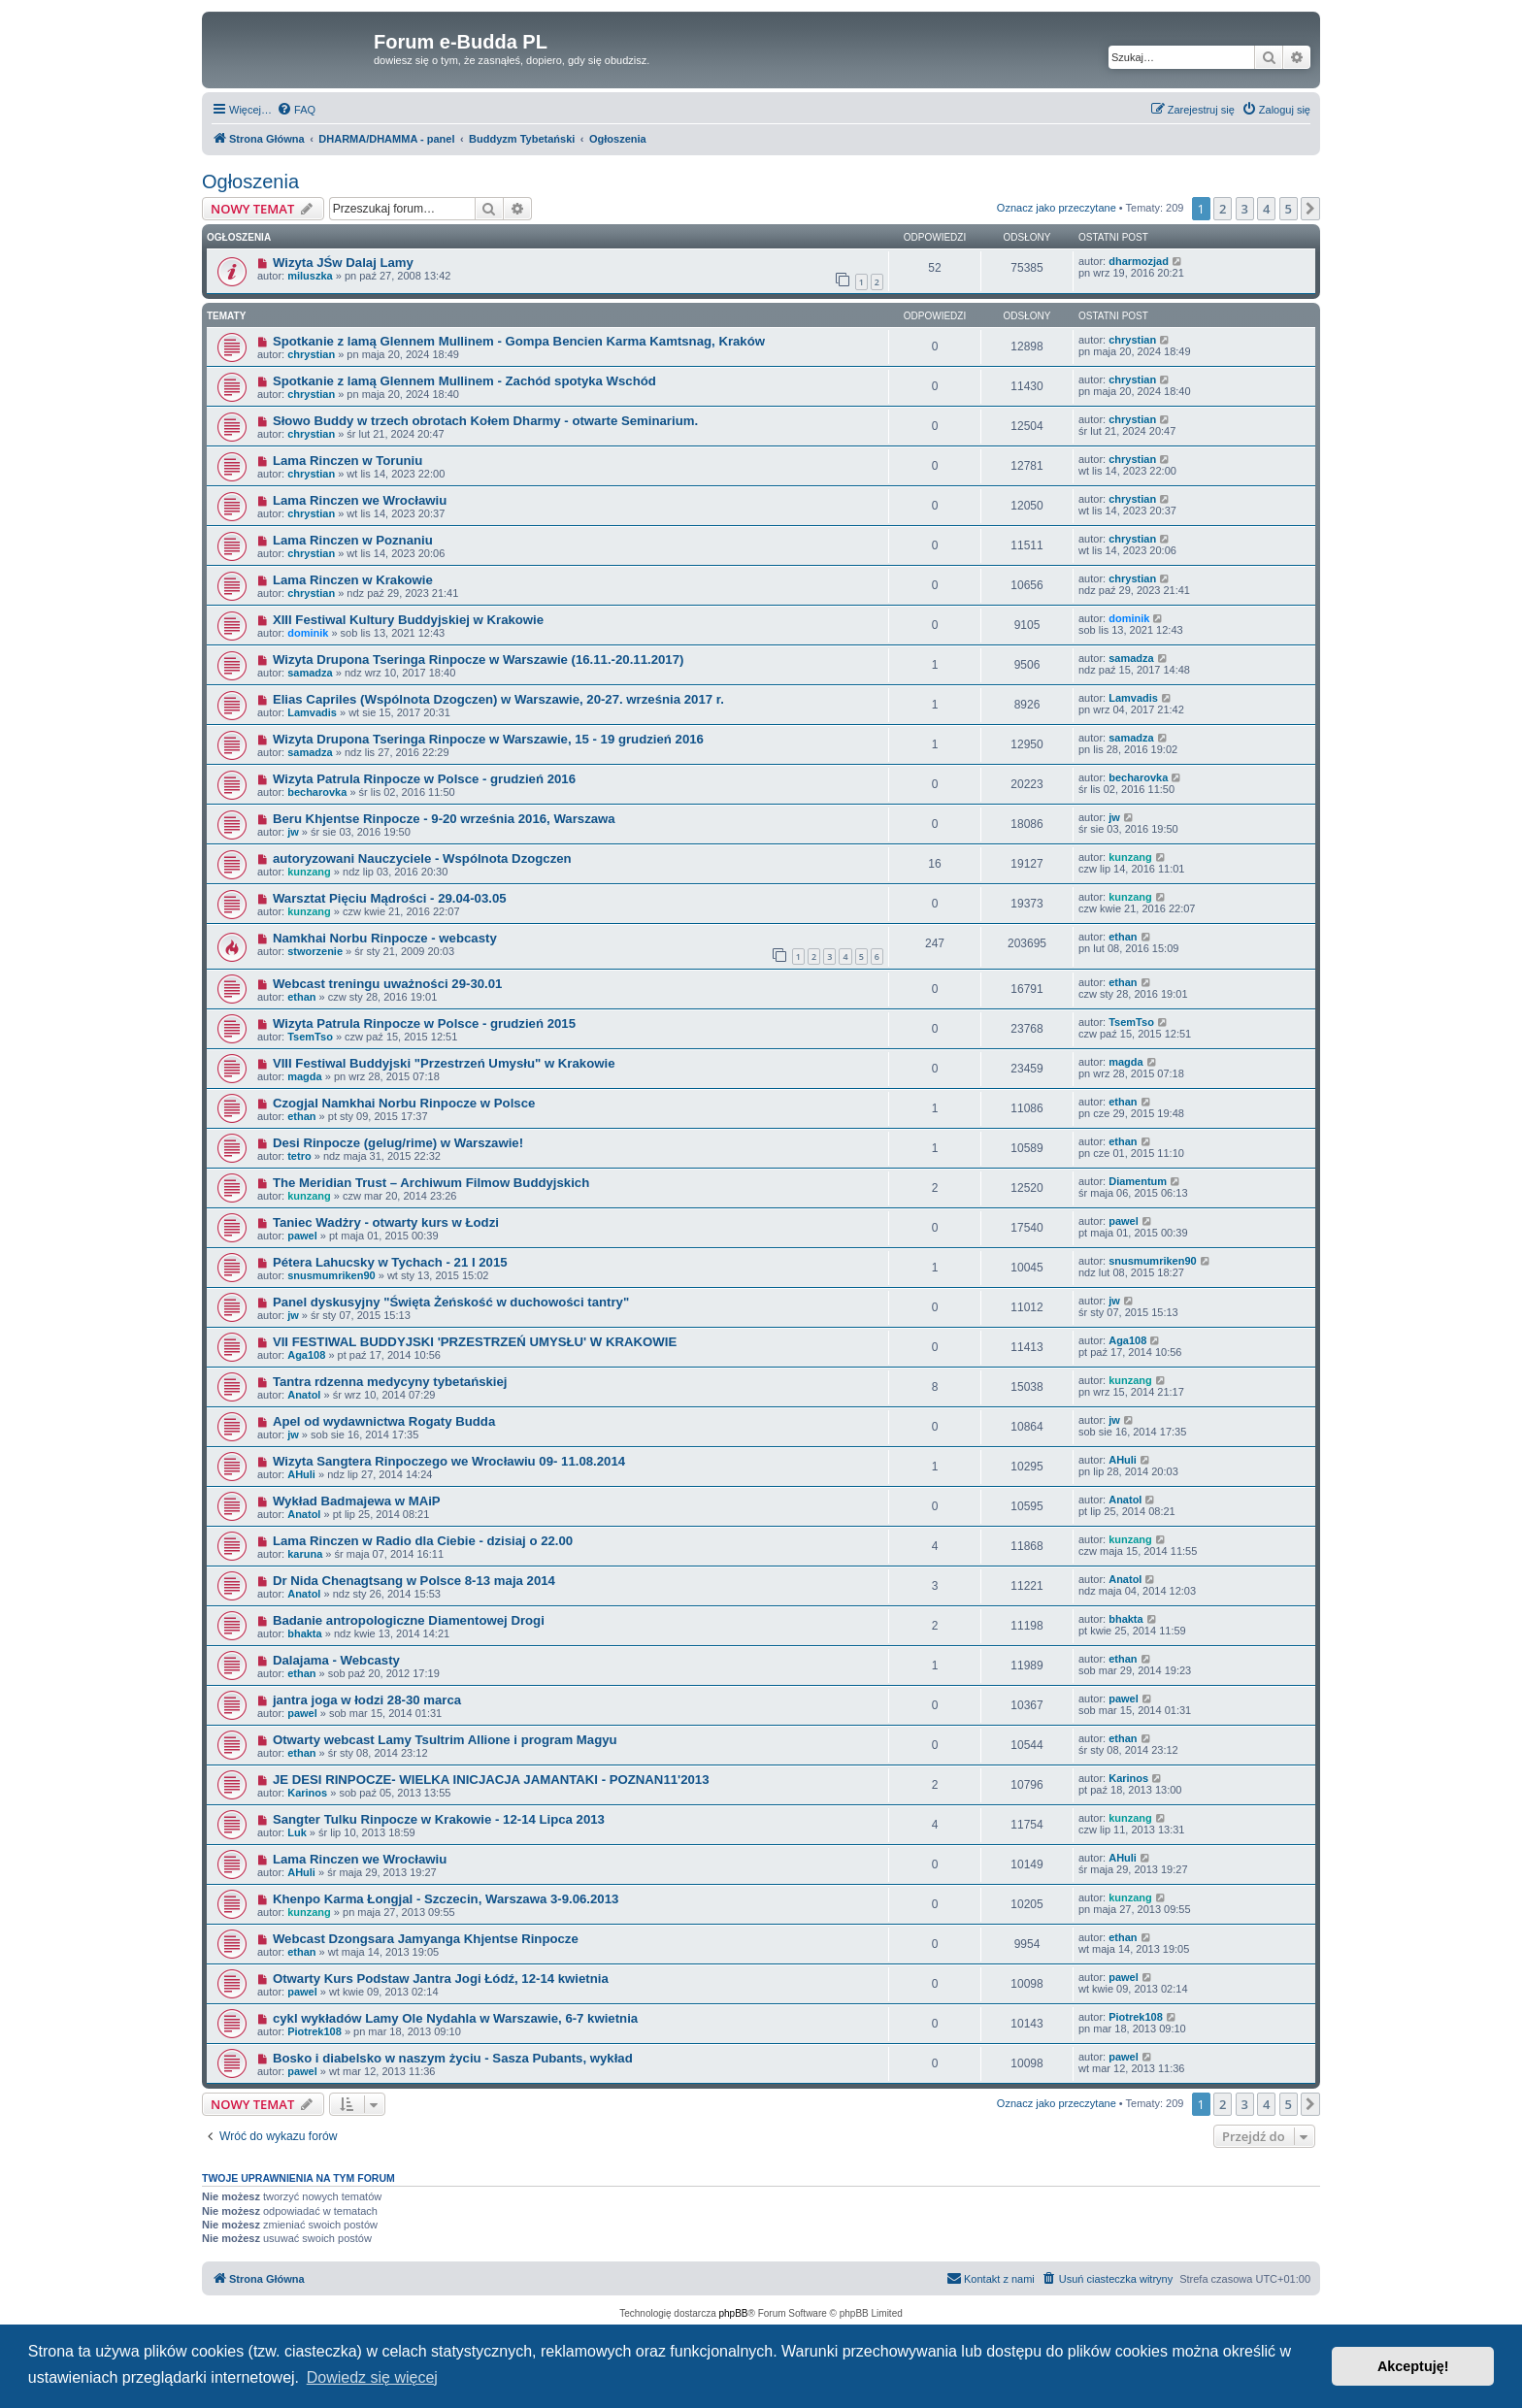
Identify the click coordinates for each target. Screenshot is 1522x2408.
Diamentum (1137, 1181)
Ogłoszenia (250, 181)
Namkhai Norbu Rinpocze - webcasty (385, 938)
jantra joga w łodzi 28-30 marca (367, 1700)
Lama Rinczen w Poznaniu (353, 540)
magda (304, 1076)
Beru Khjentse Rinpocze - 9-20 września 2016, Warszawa (444, 818)
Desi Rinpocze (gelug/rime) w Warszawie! (398, 1143)
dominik (307, 633)
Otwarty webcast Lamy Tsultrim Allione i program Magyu (445, 1739)
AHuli (301, 1474)
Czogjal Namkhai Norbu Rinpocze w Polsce (404, 1103)
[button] (1310, 208)
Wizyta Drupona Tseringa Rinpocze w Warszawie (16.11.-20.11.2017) (478, 659)
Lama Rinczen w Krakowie (353, 580)
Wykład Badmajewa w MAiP (357, 1501)
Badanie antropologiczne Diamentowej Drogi (409, 1620)
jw (293, 832)
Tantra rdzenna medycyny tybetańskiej (390, 1381)
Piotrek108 (314, 2031)
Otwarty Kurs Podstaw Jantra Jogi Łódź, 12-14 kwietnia (441, 1978)
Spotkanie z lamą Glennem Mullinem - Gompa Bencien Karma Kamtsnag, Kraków (519, 341)
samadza (309, 672)
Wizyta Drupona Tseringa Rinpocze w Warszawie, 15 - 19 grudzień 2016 (488, 739)
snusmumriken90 (331, 1275)
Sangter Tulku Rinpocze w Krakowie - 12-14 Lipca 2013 (439, 1819)
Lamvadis (312, 712)
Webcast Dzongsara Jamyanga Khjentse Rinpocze (426, 1938)
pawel (302, 1235)
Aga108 (306, 1355)
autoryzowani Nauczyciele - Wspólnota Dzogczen (422, 858)
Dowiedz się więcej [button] (372, 2377)
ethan (1122, 936)
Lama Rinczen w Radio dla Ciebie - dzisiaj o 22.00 (423, 1541)
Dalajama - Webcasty (336, 1660)
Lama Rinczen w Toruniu (347, 460)
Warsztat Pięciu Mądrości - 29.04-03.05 (390, 898)
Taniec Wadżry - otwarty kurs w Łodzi (386, 1222)
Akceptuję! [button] (1413, 2366)
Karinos (307, 1792)
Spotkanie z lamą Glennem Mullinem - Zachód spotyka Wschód (464, 381)
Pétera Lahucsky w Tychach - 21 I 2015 (390, 1262)
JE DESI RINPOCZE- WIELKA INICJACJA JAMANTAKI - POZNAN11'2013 (491, 1779)
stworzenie (315, 951)
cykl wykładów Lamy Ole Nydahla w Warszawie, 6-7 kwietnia (455, 2018)
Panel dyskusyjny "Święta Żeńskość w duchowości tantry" (451, 1302)
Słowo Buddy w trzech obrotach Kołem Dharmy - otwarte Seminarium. (485, 420)
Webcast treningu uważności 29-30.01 (387, 983)
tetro (299, 1156)
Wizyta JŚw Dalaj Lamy (343, 262)
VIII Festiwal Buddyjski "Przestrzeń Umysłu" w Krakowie (444, 1063)
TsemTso (310, 1036)
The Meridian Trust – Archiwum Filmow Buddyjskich (431, 1182)
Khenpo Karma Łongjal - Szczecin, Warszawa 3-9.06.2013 (445, 1899)
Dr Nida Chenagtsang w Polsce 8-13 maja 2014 (414, 1580)
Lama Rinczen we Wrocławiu (360, 500)
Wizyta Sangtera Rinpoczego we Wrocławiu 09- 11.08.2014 (449, 1461)
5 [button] (1288, 208)
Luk (297, 1832)
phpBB (733, 2313)
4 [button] (1266, 208)
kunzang (309, 871)
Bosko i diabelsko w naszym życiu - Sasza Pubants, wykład (453, 2058)
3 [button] (1244, 208)
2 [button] (1222, 208)
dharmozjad (1138, 261)
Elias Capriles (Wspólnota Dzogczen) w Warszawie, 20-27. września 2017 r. (498, 699)
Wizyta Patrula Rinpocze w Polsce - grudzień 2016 (424, 779)
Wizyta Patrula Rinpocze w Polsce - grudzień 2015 (424, 1023)
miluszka (309, 275)
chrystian (311, 354)
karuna (304, 1554)
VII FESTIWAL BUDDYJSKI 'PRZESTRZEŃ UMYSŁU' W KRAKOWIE (475, 1342)
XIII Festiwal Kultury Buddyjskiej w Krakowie (408, 619)
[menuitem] (296, 109)
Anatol (303, 1395)
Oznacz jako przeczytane (1056, 208)
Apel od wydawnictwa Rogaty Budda (384, 1421)
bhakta (304, 1633)
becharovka (317, 792)
